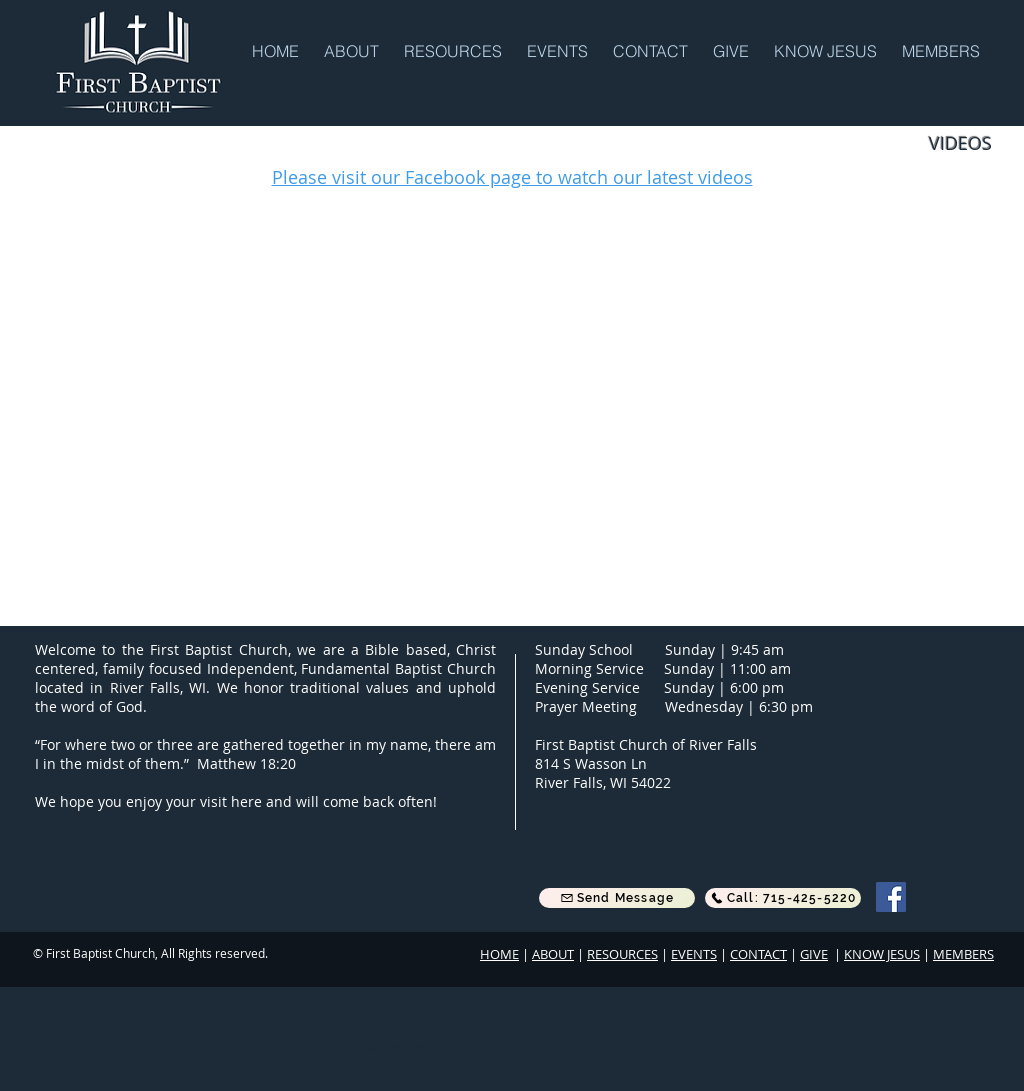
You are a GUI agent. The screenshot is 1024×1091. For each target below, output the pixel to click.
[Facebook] (891, 897)
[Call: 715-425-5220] (783, 898)
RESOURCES (622, 954)
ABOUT (553, 954)
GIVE (814, 954)
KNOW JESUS (882, 954)
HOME (499, 954)
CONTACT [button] (758, 954)
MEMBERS (963, 954)
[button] (354, 50)
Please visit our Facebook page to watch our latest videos (512, 177)
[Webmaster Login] (387, 1046)
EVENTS (694, 954)
